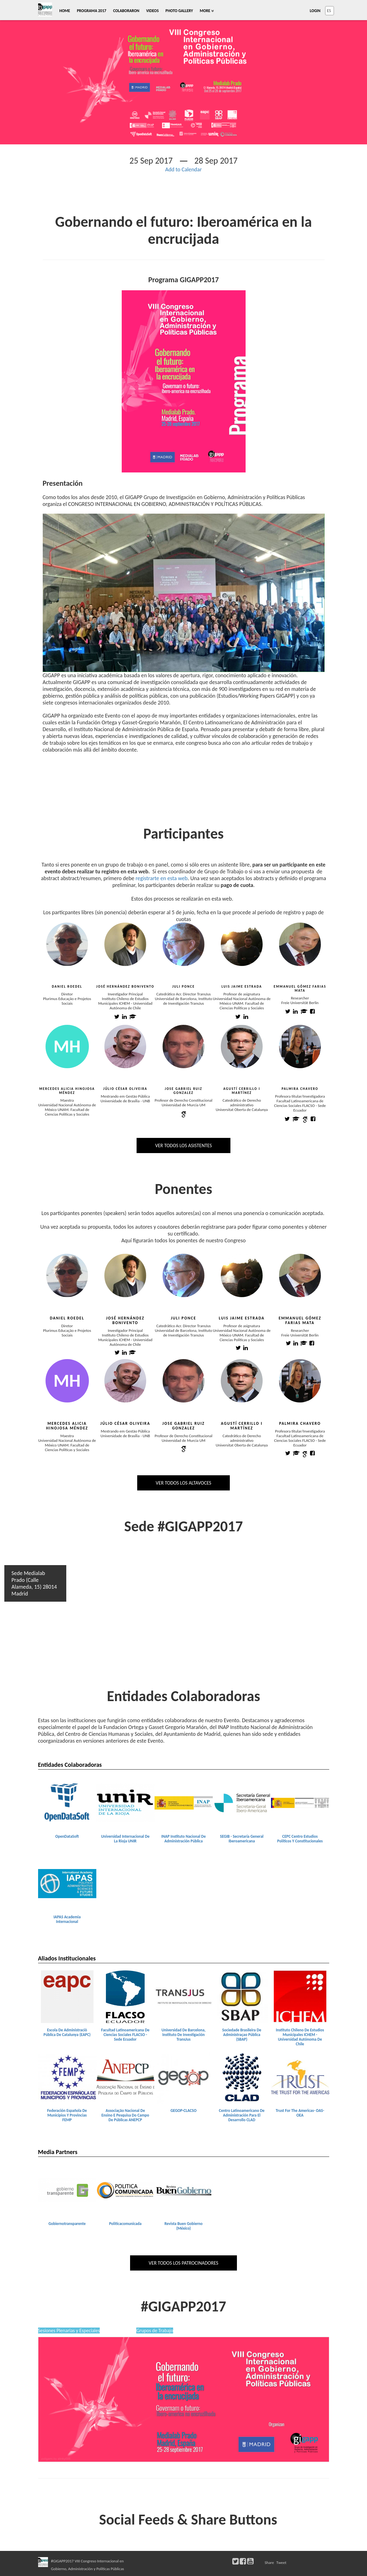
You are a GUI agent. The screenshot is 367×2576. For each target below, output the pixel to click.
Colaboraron (126, 10)
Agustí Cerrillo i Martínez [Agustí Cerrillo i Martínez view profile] (241, 1091)
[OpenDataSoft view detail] (67, 1802)
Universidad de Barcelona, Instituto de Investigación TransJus (183, 1001)
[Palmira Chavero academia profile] (296, 1119)
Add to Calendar (183, 169)
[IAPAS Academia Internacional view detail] (67, 1883)
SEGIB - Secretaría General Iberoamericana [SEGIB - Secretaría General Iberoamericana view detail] (242, 1838)
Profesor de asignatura (241, 994)
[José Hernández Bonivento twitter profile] (117, 1016)
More (207, 10)
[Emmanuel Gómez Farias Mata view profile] (300, 943)
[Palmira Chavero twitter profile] (287, 1119)
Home (64, 10)
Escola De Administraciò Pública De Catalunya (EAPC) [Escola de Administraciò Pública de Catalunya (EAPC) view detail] (67, 2032)
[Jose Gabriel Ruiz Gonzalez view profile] (184, 1045)
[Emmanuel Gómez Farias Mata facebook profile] (312, 1011)
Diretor (67, 994)
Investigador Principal (125, 994)
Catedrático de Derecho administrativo (241, 1102)
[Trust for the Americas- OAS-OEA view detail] (300, 2076)
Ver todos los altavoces (183, 1483)
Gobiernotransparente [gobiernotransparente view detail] (66, 2223)
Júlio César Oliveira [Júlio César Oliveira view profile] (125, 1089)
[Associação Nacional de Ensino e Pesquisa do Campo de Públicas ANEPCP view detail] (125, 2076)
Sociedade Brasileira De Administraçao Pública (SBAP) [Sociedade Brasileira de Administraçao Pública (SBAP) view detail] (241, 2035)
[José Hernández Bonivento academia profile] (133, 1016)
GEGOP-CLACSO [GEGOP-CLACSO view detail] (183, 2110)
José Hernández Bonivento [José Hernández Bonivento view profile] (125, 987)
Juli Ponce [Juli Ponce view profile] (183, 987)
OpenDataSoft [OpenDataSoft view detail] (67, 1836)
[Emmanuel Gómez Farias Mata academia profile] (304, 1011)
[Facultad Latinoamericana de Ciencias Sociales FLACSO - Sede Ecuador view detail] (125, 1996)
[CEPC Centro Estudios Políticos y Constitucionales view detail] (300, 1802)
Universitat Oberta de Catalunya (242, 1109)
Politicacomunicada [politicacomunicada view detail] (125, 2223)
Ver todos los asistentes (183, 1145)
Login (315, 10)
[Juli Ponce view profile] (184, 943)
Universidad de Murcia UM (183, 1105)
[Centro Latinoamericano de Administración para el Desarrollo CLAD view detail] (242, 2076)
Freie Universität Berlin (299, 1002)
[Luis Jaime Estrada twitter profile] (238, 1016)
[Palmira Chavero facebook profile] (313, 1119)
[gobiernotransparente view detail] (67, 2189)
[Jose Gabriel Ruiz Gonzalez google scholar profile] (183, 1113)
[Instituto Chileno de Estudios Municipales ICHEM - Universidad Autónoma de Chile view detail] (300, 1996)
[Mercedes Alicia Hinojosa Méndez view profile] (67, 1050)
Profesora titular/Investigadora (300, 1096)
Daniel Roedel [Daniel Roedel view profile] (67, 987)
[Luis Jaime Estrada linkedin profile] (245, 1016)
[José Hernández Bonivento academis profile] (132, 1353)
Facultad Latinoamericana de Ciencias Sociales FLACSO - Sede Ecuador (300, 1105)
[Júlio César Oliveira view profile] (125, 1045)
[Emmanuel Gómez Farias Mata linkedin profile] (295, 1011)
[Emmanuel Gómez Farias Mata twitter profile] (288, 1011)
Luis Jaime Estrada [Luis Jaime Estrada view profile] (241, 987)
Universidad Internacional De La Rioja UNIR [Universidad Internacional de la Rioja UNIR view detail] (125, 1838)
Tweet (281, 2562)
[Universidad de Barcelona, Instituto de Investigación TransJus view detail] (184, 1996)
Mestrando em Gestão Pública (125, 1096)
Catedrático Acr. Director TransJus (183, 994)
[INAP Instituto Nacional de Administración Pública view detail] (184, 1802)
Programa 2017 (91, 10)
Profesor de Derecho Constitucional (183, 1100)
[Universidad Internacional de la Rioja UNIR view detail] (125, 1802)
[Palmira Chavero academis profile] (296, 1453)
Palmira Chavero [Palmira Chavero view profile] (300, 1089)
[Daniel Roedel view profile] (67, 943)
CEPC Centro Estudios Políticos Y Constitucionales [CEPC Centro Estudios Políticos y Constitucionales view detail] (300, 1838)
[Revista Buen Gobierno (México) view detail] (184, 2189)
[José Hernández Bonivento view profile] (125, 943)
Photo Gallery (179, 10)
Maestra (67, 1100)
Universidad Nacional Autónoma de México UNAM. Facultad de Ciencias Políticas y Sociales (241, 1003)
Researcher (300, 998)
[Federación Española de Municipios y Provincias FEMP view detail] (67, 2076)
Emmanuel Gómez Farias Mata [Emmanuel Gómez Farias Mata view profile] (300, 989)
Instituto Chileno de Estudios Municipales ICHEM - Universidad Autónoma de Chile (125, 1003)
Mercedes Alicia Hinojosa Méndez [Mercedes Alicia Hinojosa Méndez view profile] (67, 1091)
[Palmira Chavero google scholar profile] (305, 1119)
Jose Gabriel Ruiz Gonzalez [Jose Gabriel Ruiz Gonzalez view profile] (183, 1091)
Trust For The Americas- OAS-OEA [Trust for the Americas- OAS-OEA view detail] (300, 2112)
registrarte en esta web (162, 878)
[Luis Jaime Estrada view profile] (242, 943)
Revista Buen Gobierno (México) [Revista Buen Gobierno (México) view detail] (183, 2226)
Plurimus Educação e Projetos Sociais (67, 1001)
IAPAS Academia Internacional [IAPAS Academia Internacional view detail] (67, 1919)
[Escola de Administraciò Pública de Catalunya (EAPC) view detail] (67, 1996)
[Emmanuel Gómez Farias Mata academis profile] (304, 1343)
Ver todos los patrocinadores (183, 2263)
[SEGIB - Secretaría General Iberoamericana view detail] (242, 1802)
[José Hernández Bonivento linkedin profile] (124, 1016)
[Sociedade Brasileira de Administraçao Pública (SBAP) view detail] (242, 1996)
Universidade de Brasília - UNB (125, 1101)
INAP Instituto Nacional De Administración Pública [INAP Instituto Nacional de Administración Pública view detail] (183, 1838)
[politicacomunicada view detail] (125, 2189)
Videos (152, 10)
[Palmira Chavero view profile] (300, 1045)
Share (269, 2562)
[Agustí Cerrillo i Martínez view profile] (242, 1045)
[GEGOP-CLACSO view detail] (183, 2076)
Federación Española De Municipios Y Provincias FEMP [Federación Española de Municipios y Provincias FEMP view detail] (67, 2115)
